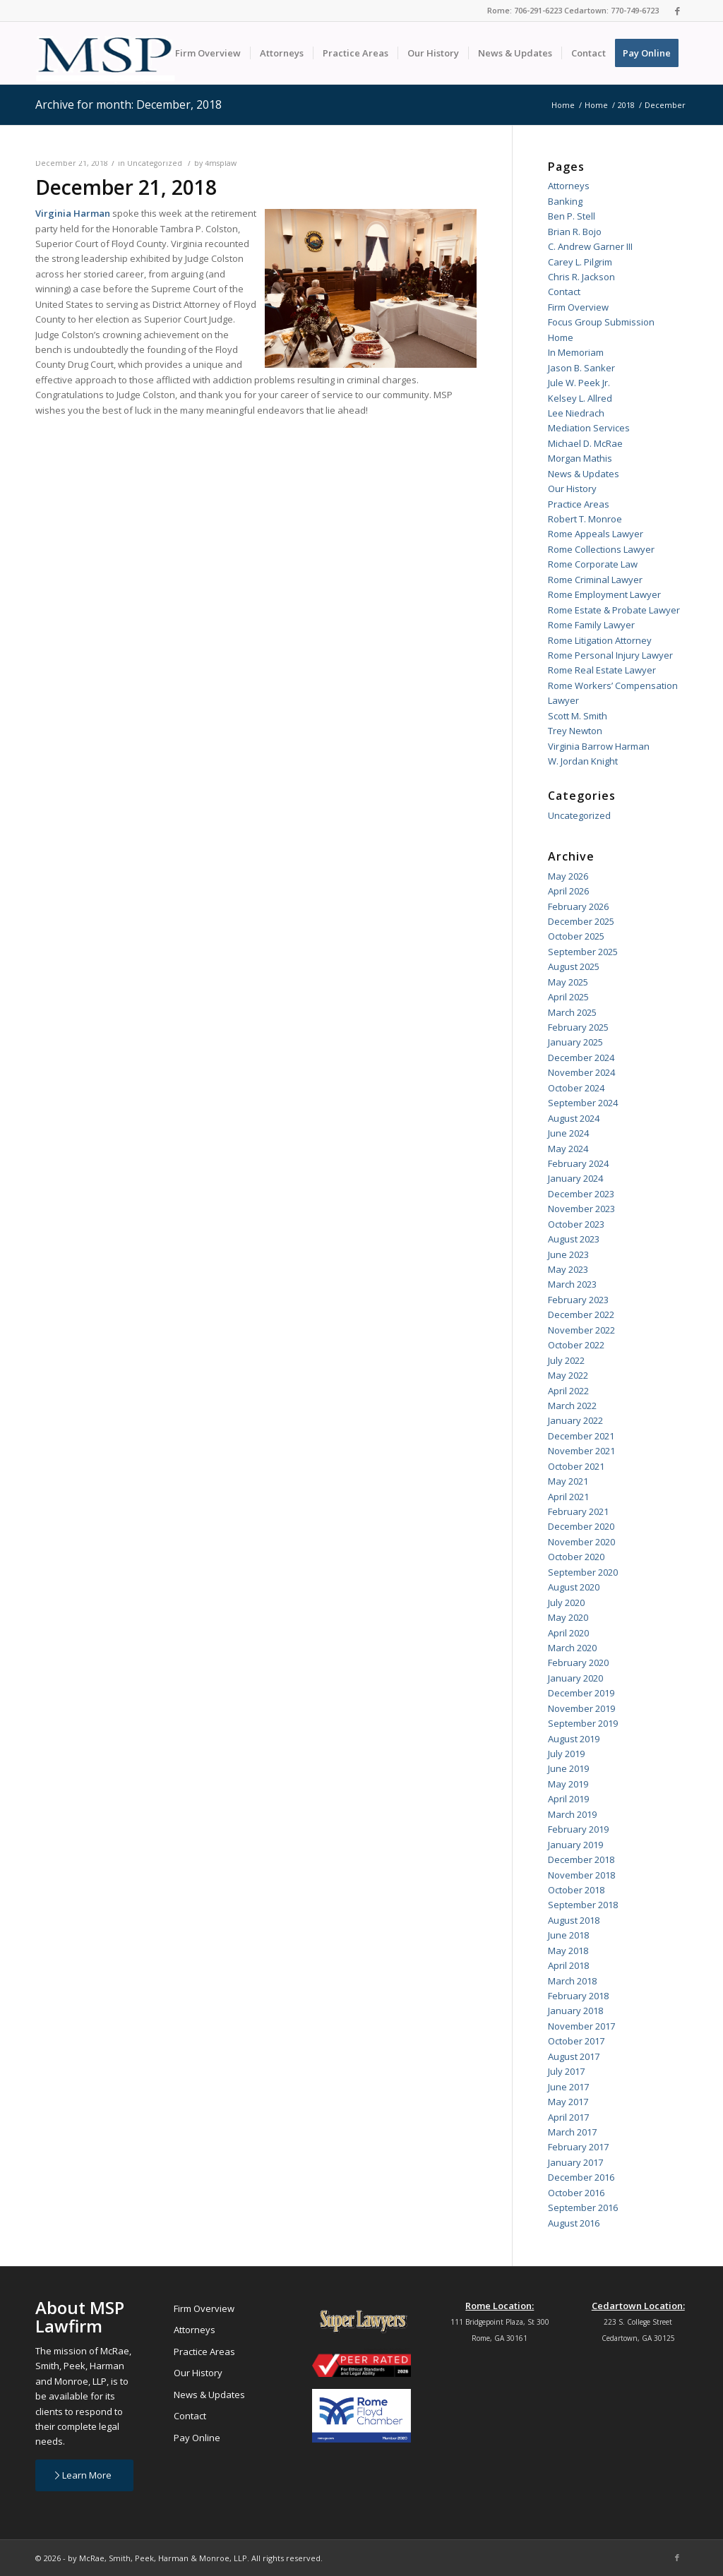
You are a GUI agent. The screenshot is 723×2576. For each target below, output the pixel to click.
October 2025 (576, 936)
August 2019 (573, 1738)
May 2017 (568, 2101)
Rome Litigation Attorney (600, 640)
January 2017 (575, 2162)
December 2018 (581, 1859)
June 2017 (568, 2086)
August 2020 (573, 1587)
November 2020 (581, 1541)
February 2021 (578, 1511)
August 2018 (573, 1920)
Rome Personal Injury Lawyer (610, 655)
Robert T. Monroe (585, 519)
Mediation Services (589, 427)
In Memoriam (576, 352)
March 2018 (572, 1981)
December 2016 (581, 2177)
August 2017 (573, 2056)
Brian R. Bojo (575, 231)
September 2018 (583, 1904)
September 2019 (583, 1723)
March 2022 (572, 1405)
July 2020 (566, 1602)
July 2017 (566, 2071)
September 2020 (583, 1572)
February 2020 (578, 1662)
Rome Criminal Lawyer (595, 579)
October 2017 (576, 2041)
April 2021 (568, 1496)
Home (560, 337)
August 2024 (573, 1118)
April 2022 (568, 1390)
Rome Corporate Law (593, 564)
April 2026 (568, 891)
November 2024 (581, 1072)
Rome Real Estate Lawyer (602, 670)
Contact (564, 291)
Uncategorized (154, 163)
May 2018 (568, 1950)
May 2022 (568, 1375)
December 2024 (581, 1057)
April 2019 (568, 1798)
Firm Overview (578, 307)
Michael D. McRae (585, 443)
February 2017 (578, 2146)
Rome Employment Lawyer (604, 594)
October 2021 (576, 1466)
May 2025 (568, 982)
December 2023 (581, 1193)
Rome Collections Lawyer (601, 549)
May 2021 (568, 1481)
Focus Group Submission (601, 322)
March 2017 (572, 2132)
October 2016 (576, 2192)
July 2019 (566, 1753)
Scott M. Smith (577, 715)
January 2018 (575, 2010)
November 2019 (581, 1708)
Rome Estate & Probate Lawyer (614, 610)
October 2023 (576, 1224)
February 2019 (578, 1829)
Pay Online (197, 2437)
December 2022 (581, 1314)
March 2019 (572, 1814)
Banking (565, 201)
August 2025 (573, 966)
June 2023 (568, 1254)
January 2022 (575, 1420)
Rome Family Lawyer (591, 624)
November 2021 (581, 1450)
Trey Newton (575, 730)
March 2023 (572, 1284)
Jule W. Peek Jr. (579, 382)
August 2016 (573, 2223)
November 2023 (581, 1208)
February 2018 (578, 1995)
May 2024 (568, 1148)
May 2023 (568, 1269)
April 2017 (568, 2117)
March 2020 (572, 1647)
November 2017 (581, 2026)
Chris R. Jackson (581, 276)
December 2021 (581, 1436)
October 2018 (576, 1889)
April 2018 (568, 1965)
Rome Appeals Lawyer (595, 533)
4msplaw (221, 163)
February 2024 (578, 1163)
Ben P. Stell (571, 216)
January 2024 (575, 1178)
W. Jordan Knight (583, 761)
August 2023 (573, 1239)
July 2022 (566, 1360)
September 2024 (583, 1102)
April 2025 (568, 996)
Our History (572, 488)
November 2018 (581, 1875)
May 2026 (568, 876)
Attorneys (569, 185)
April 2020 (568, 1633)
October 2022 (576, 1344)
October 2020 (576, 1556)
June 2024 (568, 1133)
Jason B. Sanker (581, 367)
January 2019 (575, 1844)
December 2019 (581, 1693)
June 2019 (568, 1768)
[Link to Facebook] (677, 10)
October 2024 (576, 1088)
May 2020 (568, 1617)
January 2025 (575, 1042)
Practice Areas (578, 504)
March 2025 (572, 1012)
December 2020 (581, 1526)
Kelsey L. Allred (580, 398)
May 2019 (568, 1784)
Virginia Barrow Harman (599, 746)
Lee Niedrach (576, 413)
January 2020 (575, 1678)
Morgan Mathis (580, 458)
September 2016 (583, 2207)
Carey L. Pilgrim (580, 262)
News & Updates (583, 473)
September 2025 (583, 951)
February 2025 (578, 1027)
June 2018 (568, 1935)
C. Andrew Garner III (590, 246)
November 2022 (581, 1330)
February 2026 (578, 906)
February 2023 (578, 1299)
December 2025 (581, 921)
